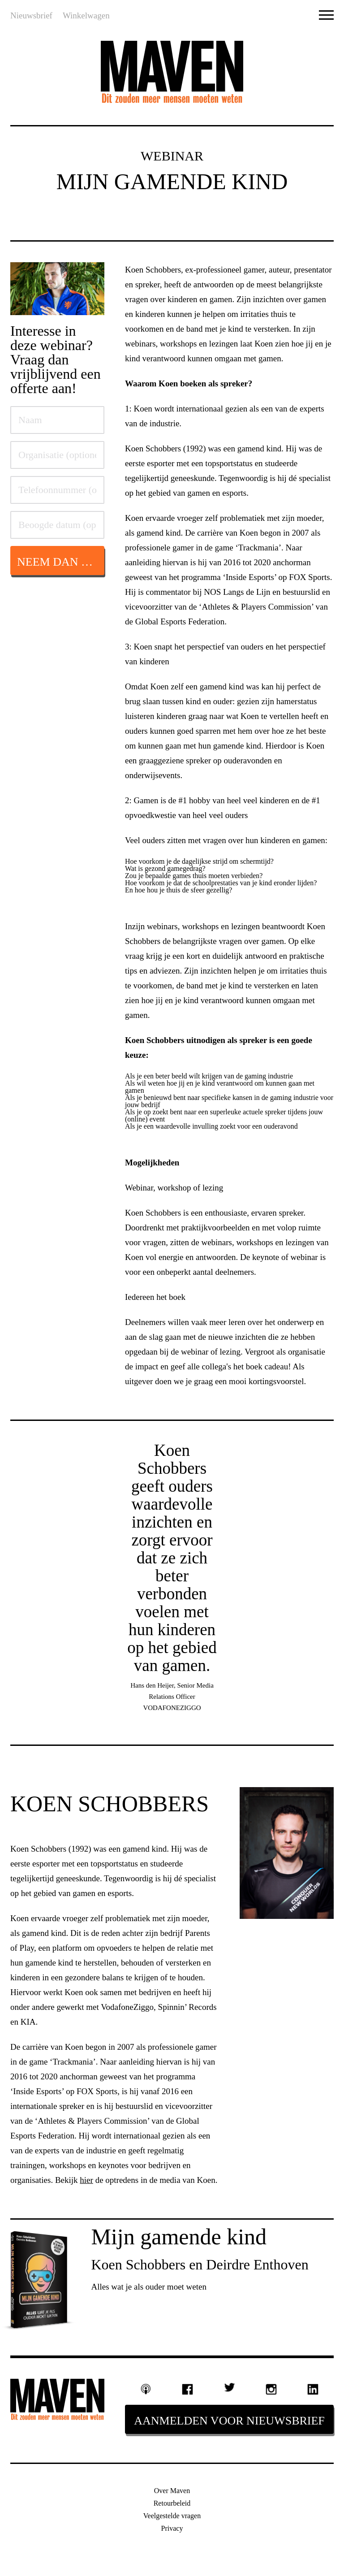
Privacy (172, 2528)
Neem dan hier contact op (60, 561)
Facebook (187, 2389)
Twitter (229, 2387)
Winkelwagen (86, 15)
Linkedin (313, 2389)
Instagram (271, 2389)
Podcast (146, 2389)
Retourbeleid (172, 2503)
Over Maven (172, 2490)
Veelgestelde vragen (172, 2516)
